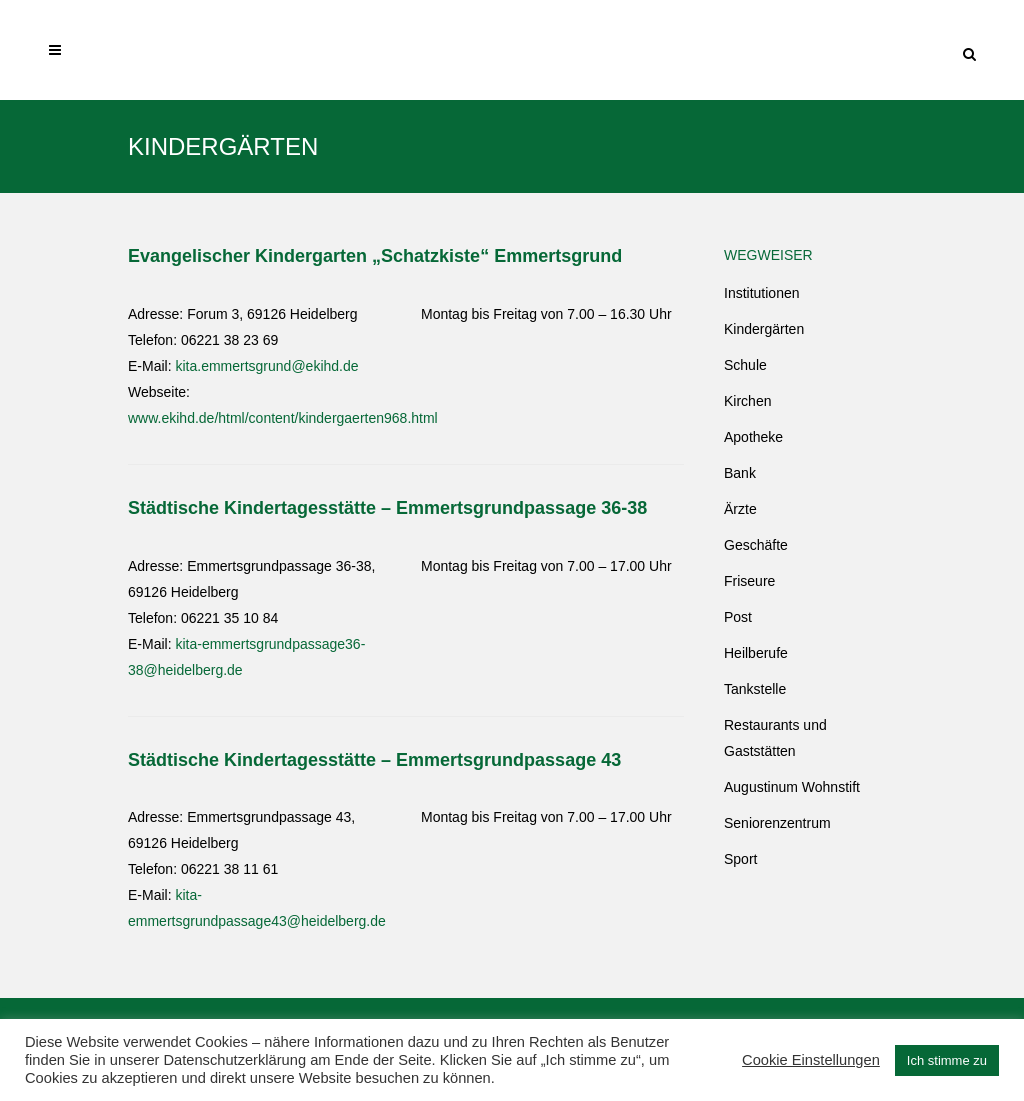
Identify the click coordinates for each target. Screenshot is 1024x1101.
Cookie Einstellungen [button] (811, 1060)
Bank (740, 473)
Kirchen (747, 401)
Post (738, 617)
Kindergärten (764, 329)
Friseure (749, 581)
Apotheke (753, 437)
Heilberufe (756, 653)
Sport (740, 859)
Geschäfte (756, 545)
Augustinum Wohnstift (792, 787)
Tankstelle (755, 689)
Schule (745, 365)
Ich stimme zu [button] (947, 1060)
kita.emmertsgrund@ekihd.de (266, 366)
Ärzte (740, 509)
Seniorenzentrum (777, 823)
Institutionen (762, 293)
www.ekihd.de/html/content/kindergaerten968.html (283, 418)
